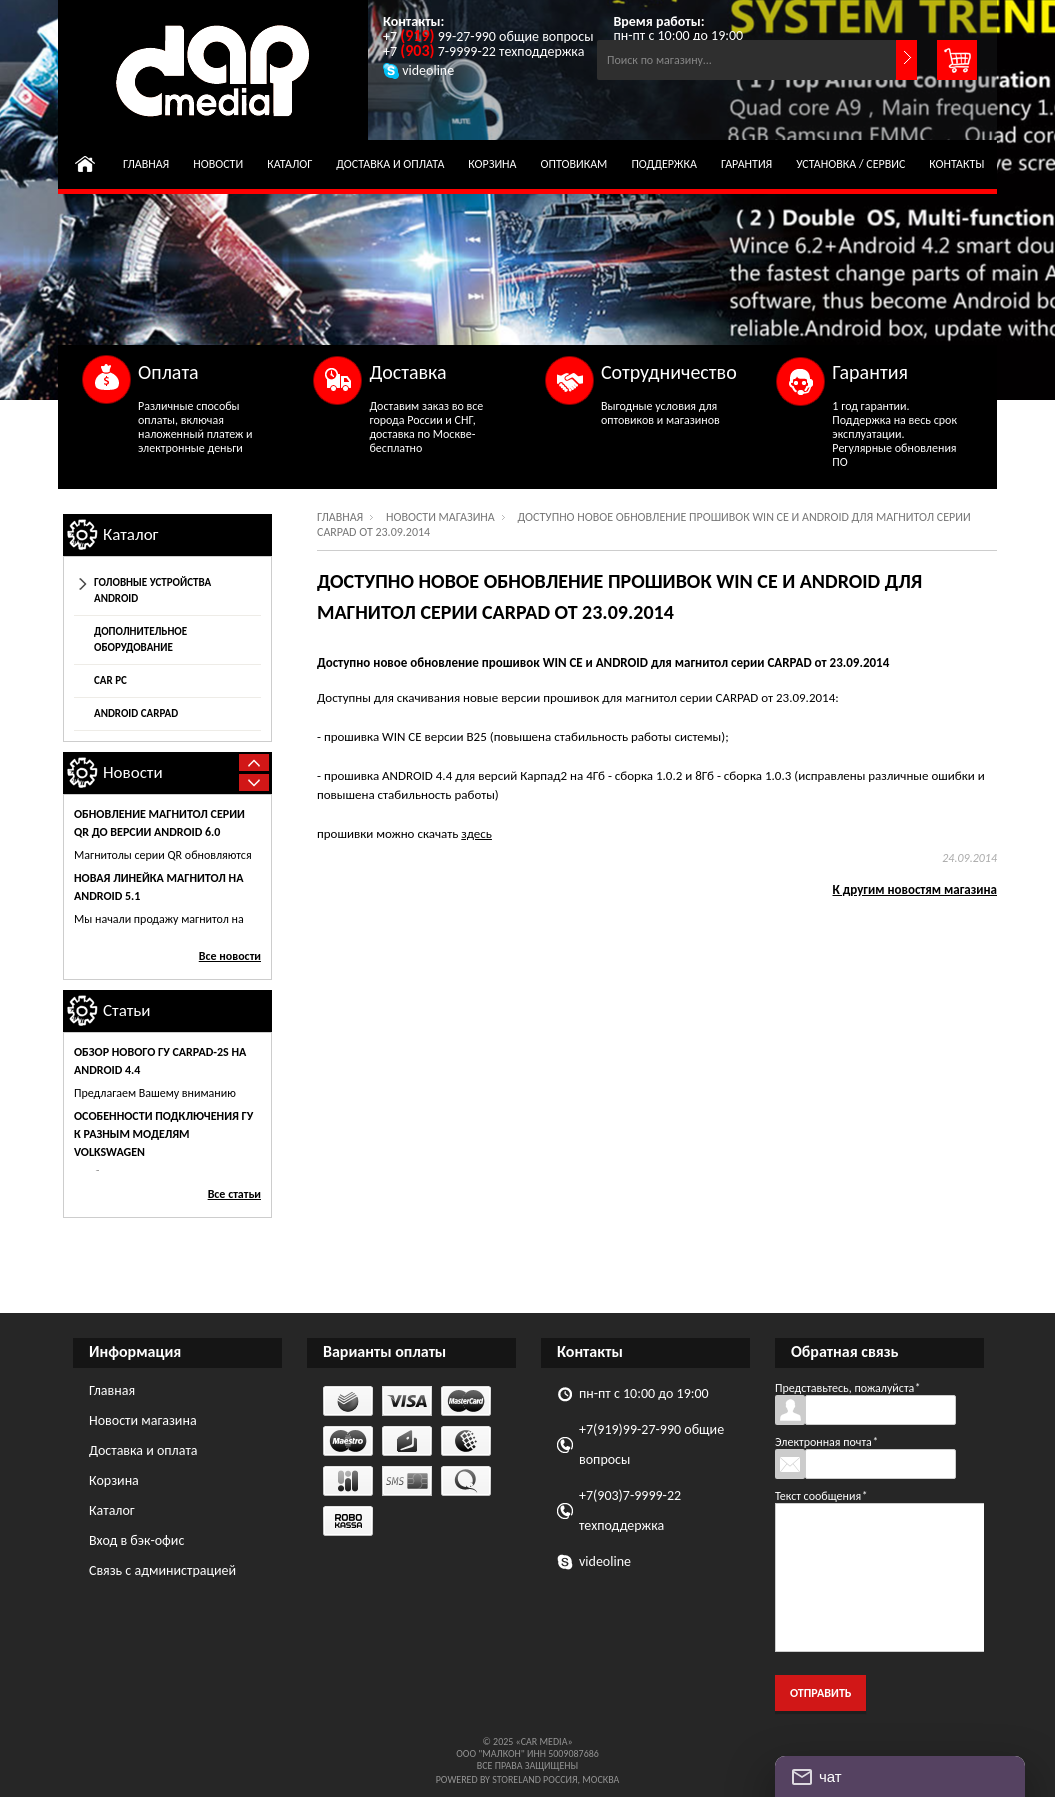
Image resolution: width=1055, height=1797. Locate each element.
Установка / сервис (850, 164)
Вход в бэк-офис (136, 1540)
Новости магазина (440, 517)
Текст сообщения (821, 1496)
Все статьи (234, 1194)
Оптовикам (574, 164)
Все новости (230, 956)
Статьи (127, 1010)
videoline (605, 1561)
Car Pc (110, 680)
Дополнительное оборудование (140, 639)
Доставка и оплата (390, 164)
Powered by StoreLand (488, 1779)
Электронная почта (826, 1442)
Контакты (956, 164)
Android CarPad (136, 713)
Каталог (289, 164)
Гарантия (746, 164)
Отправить (820, 1693)
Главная (146, 164)
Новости (218, 164)
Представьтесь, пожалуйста (847, 1388)
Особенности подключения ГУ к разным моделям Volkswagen (163, 1134)
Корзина (492, 164)
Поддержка (664, 164)
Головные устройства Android (152, 590)
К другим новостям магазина (915, 889)
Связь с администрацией (162, 1570)
